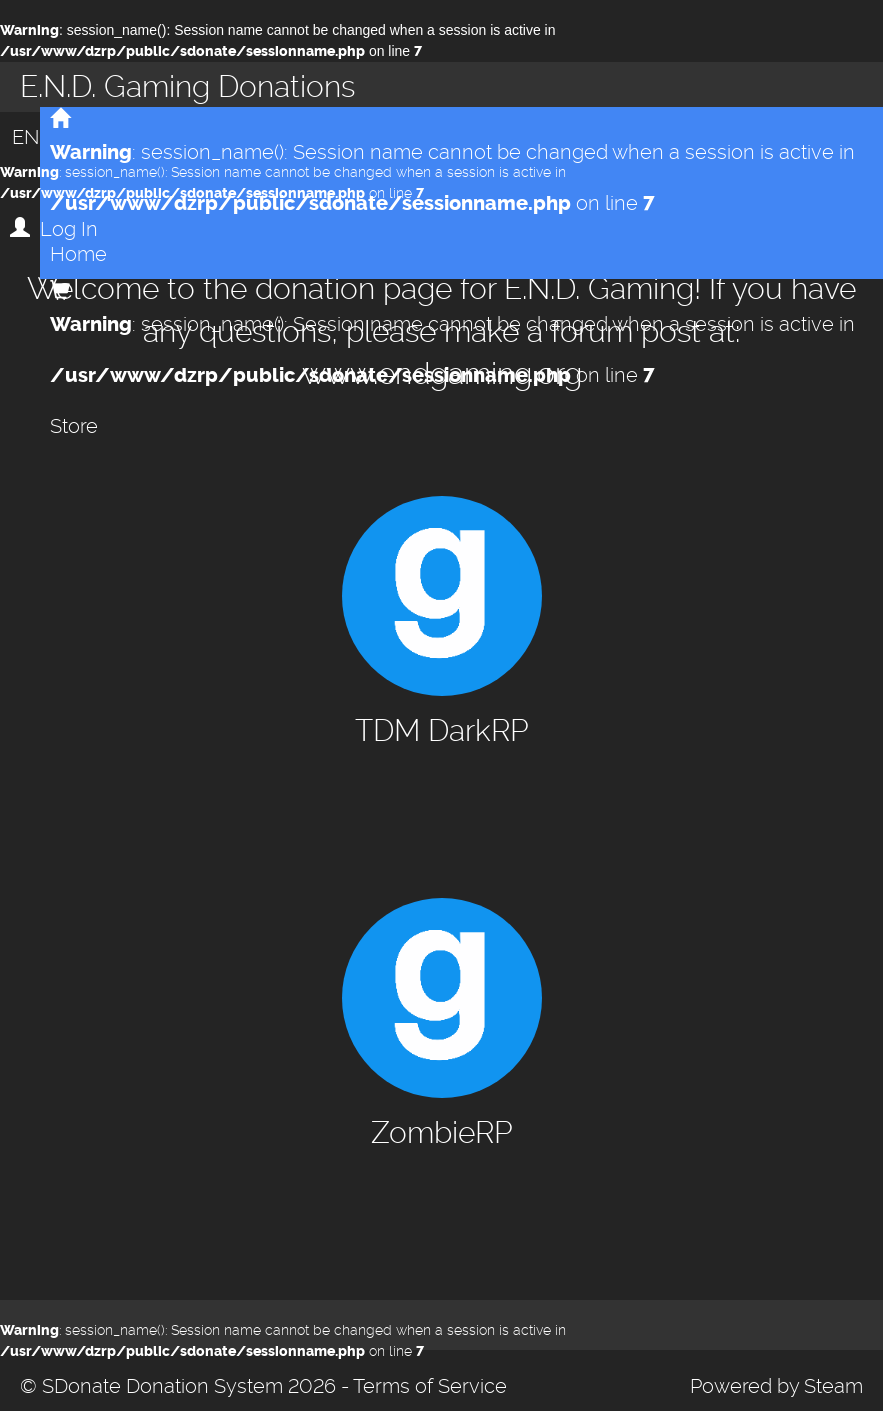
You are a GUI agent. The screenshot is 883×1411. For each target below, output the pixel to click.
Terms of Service (430, 1386)
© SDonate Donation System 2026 (178, 1386)
